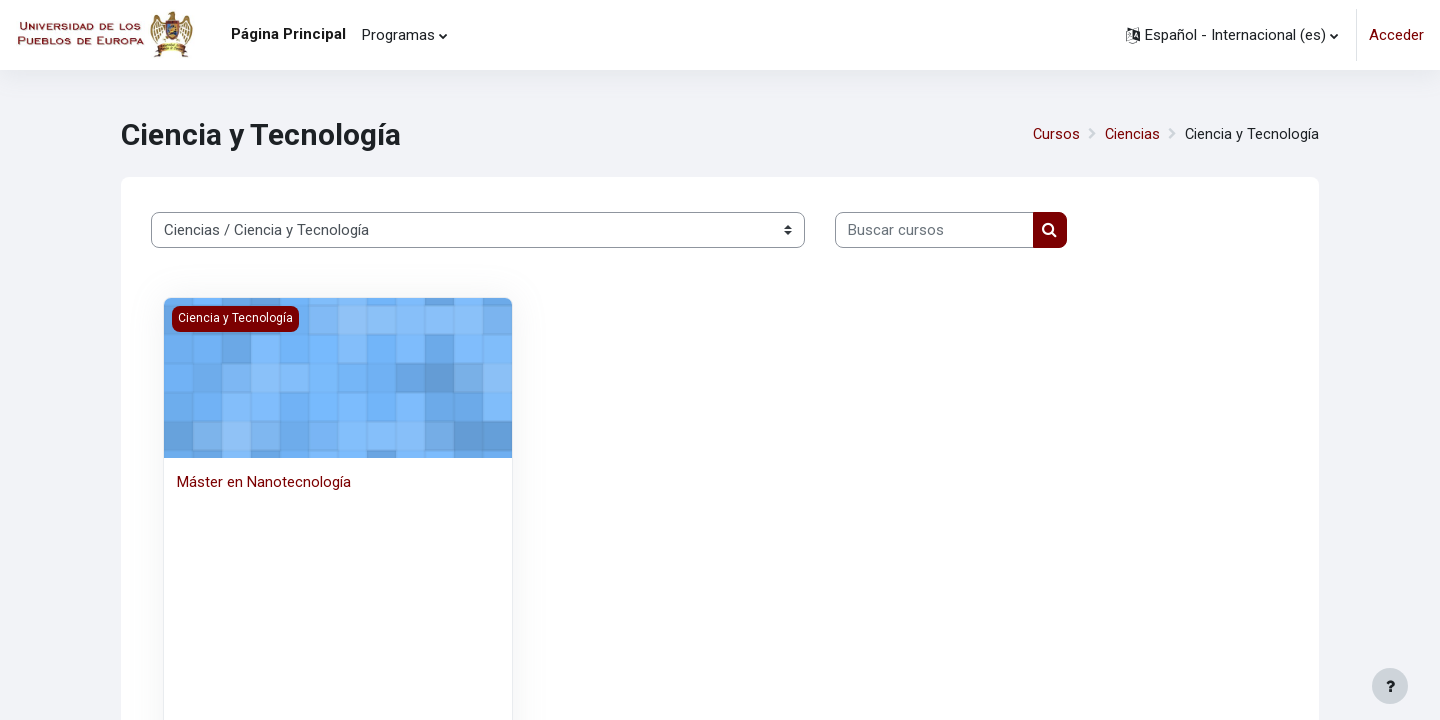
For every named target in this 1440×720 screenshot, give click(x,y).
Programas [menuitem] (398, 35)
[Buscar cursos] (934, 230)
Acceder (1396, 35)
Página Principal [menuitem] (288, 34)
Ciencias (1131, 134)
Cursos (1054, 134)
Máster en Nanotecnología (264, 482)
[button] (1232, 35)
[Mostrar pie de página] (1390, 686)
